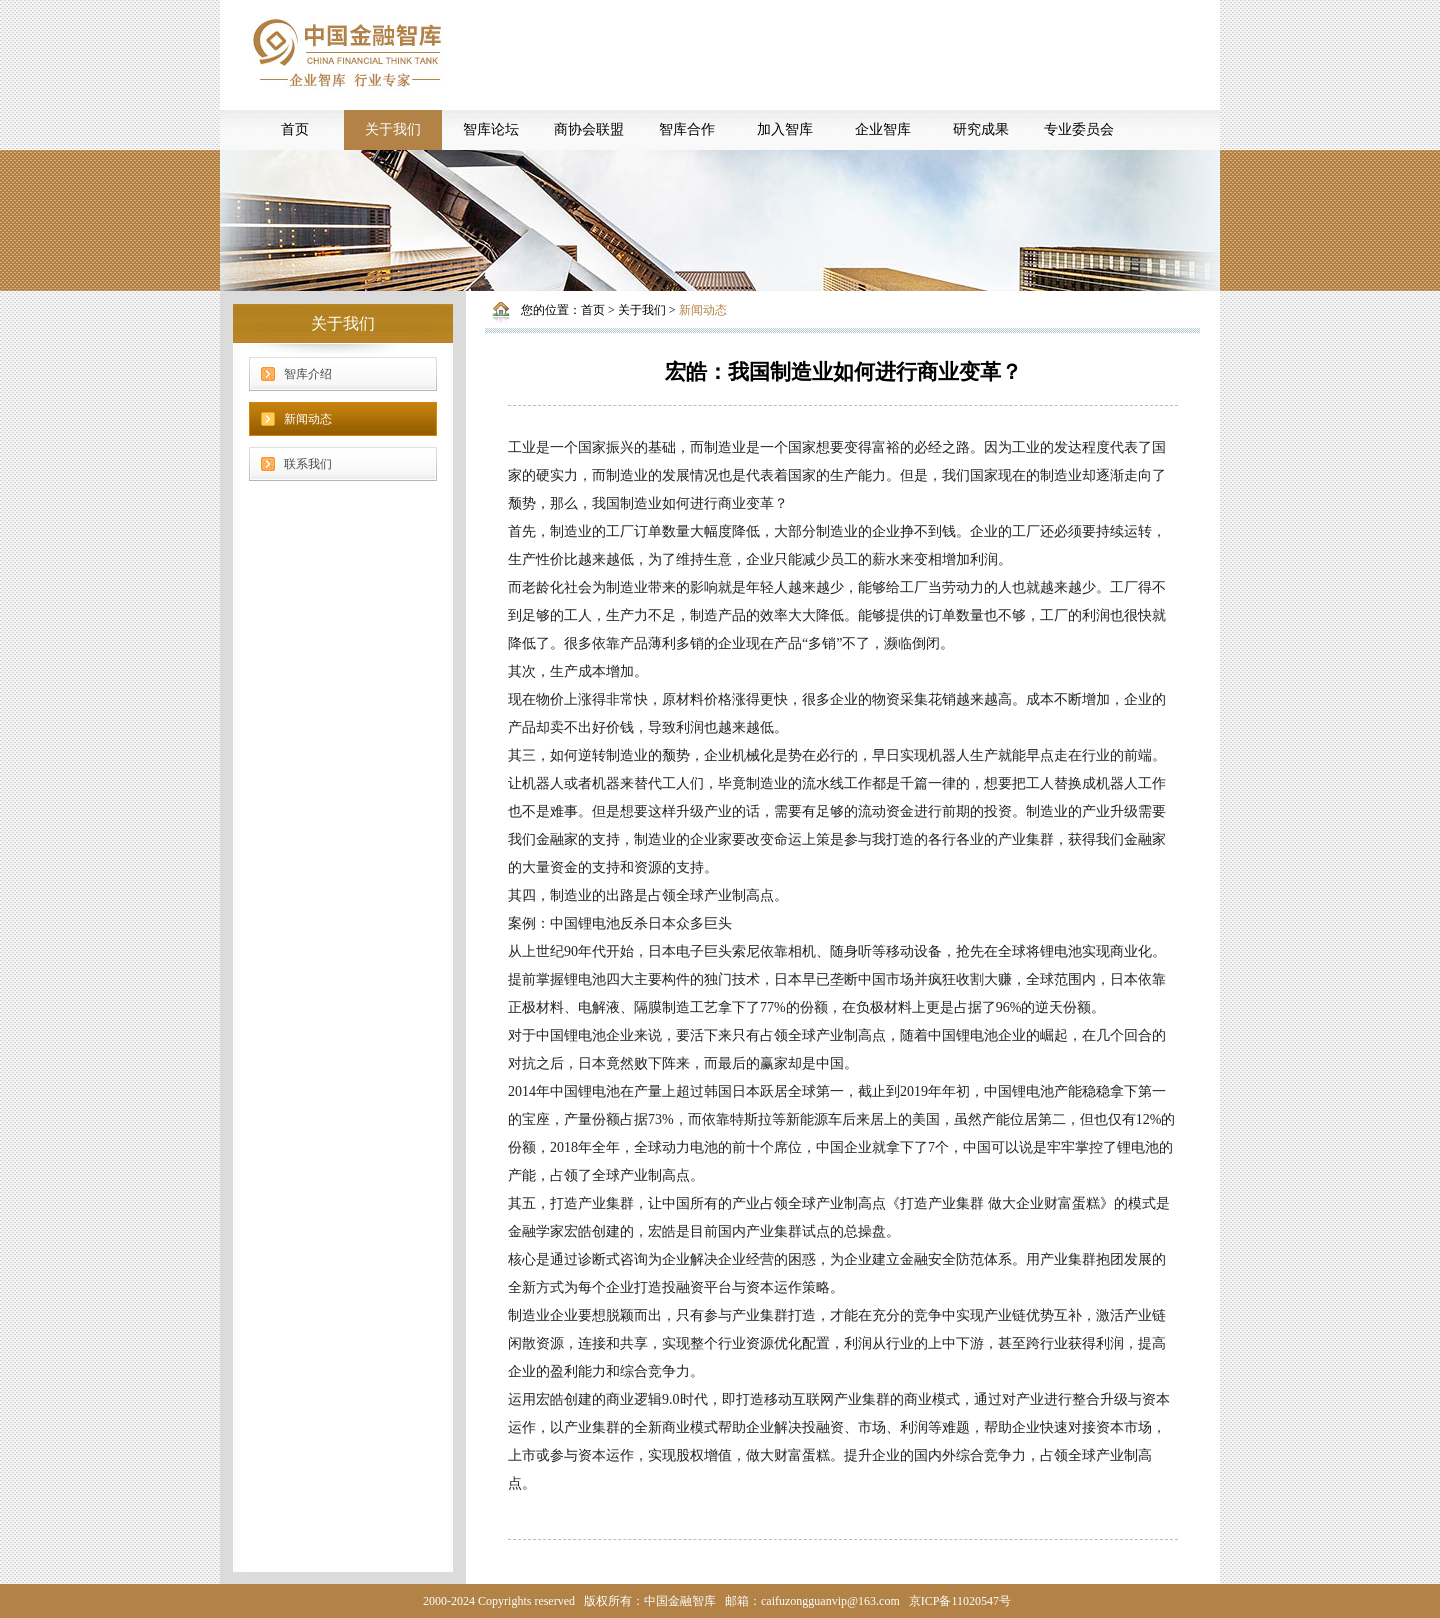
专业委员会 (1079, 129)
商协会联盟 (589, 129)
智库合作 (687, 129)
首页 (295, 129)
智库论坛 (491, 129)
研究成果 (981, 129)
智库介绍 (308, 374)
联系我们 (308, 464)
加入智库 (785, 129)
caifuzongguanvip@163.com (830, 1601)
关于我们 (393, 129)
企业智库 (883, 129)
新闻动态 (308, 419)
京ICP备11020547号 (960, 1601)
